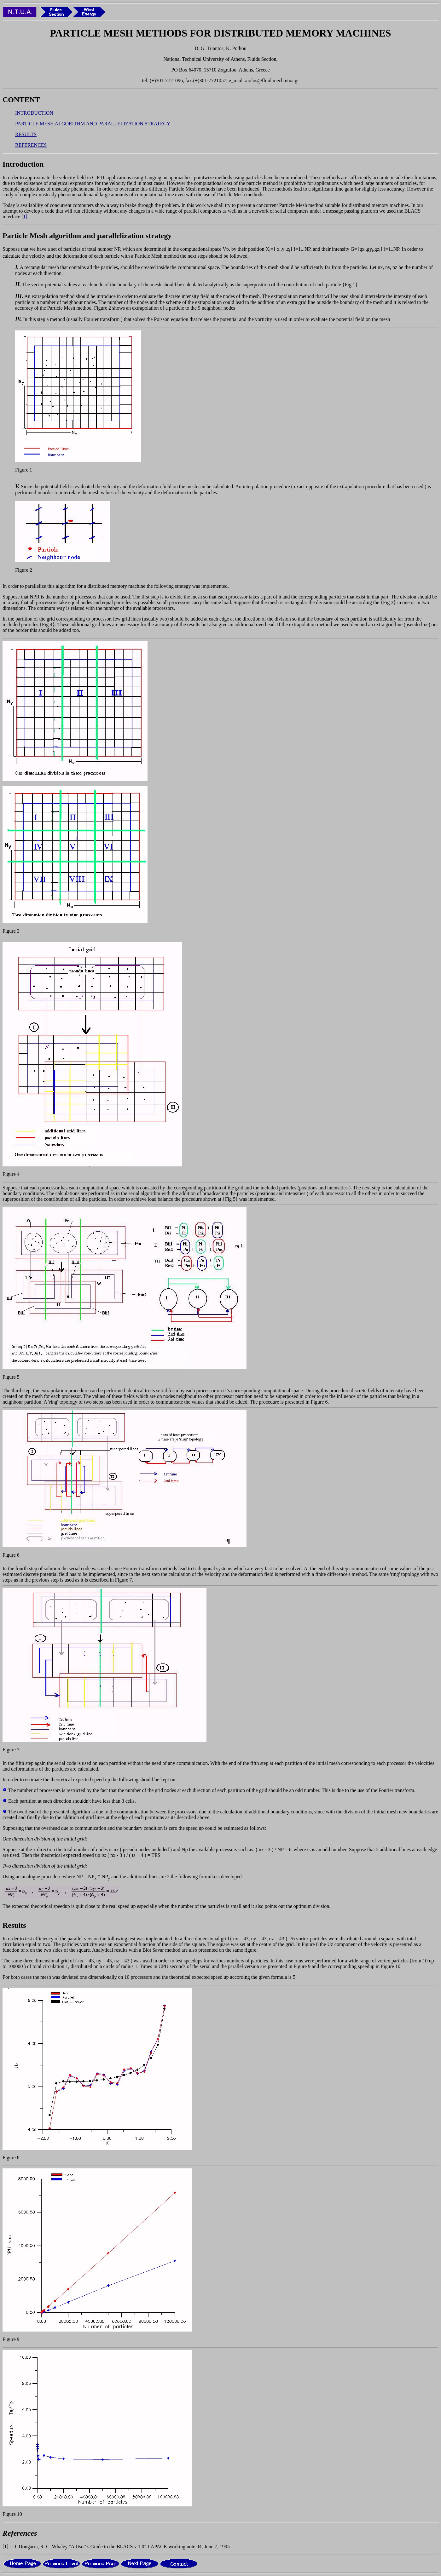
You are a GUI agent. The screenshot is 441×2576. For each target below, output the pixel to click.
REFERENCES (31, 145)
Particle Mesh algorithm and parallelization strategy (87, 236)
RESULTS (26, 134)
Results (14, 1925)
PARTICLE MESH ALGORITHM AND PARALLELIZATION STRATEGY (93, 123)
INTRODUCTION (34, 113)
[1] (24, 216)
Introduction (23, 164)
